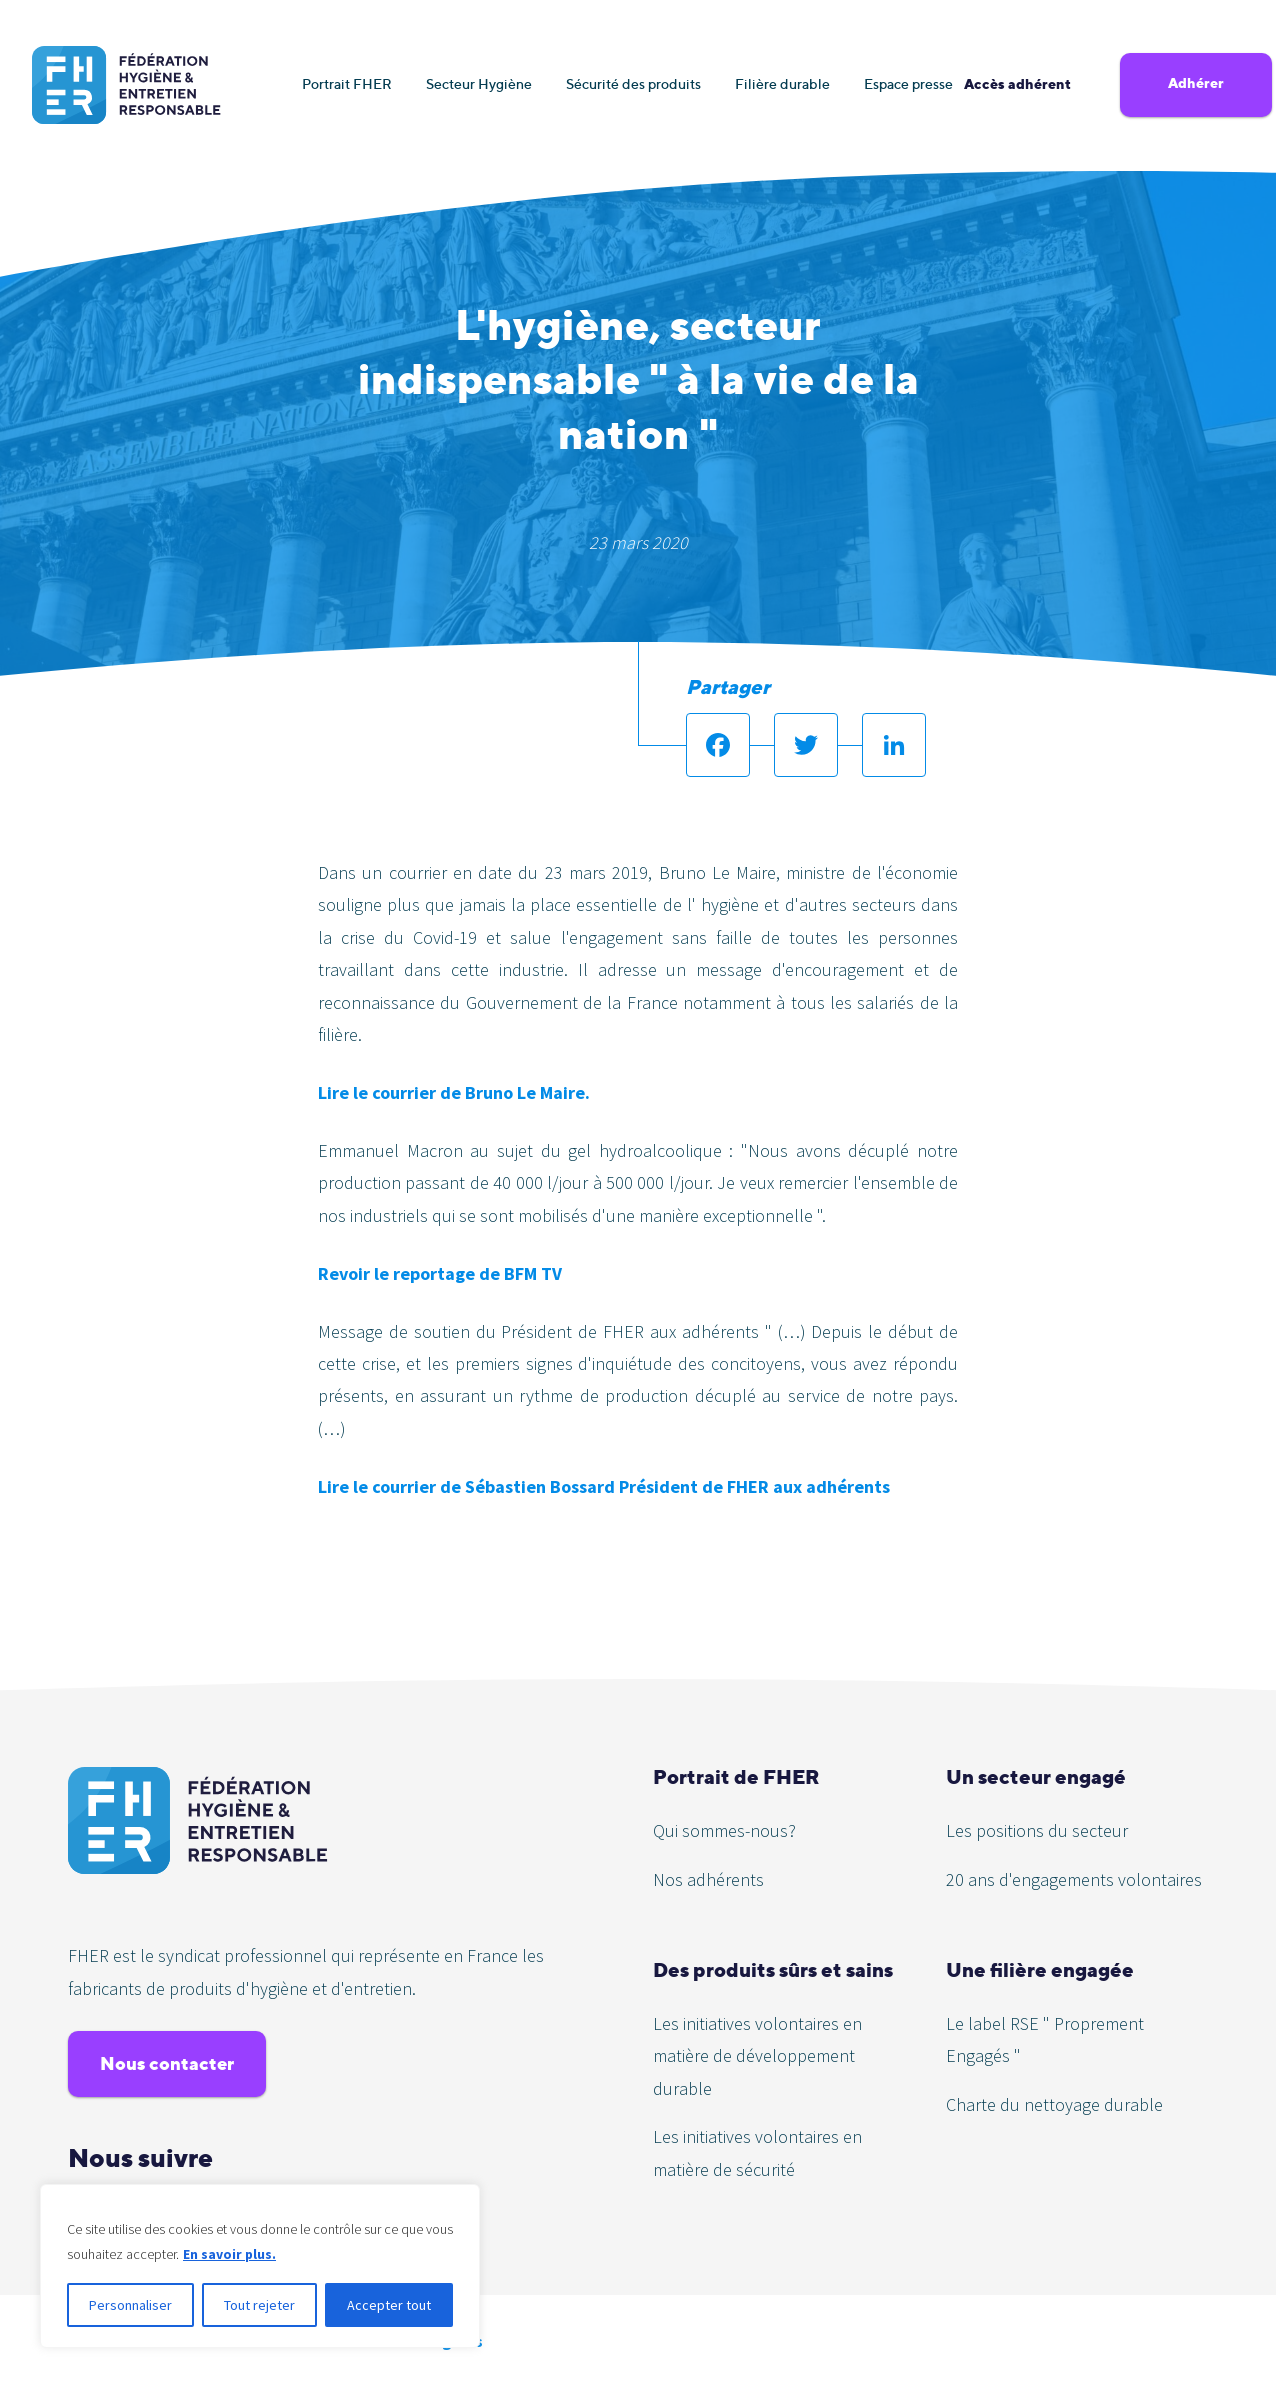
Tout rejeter (259, 2305)
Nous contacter (167, 2063)
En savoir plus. (230, 2254)
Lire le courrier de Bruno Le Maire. (454, 1092)
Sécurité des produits (633, 83)
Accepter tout (389, 2305)
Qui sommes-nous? (724, 1830)
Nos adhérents (708, 1879)
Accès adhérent (1017, 84)
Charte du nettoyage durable (1054, 2104)
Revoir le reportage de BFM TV (440, 1273)
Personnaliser (130, 2305)
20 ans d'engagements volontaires (1074, 1879)
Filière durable (782, 83)
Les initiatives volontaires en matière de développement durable (757, 2056)
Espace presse (908, 83)
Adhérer (1196, 83)
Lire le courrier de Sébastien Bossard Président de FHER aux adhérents (604, 1486)
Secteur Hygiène (479, 83)
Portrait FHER (347, 83)
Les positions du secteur (1037, 1830)
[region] (260, 2266)
